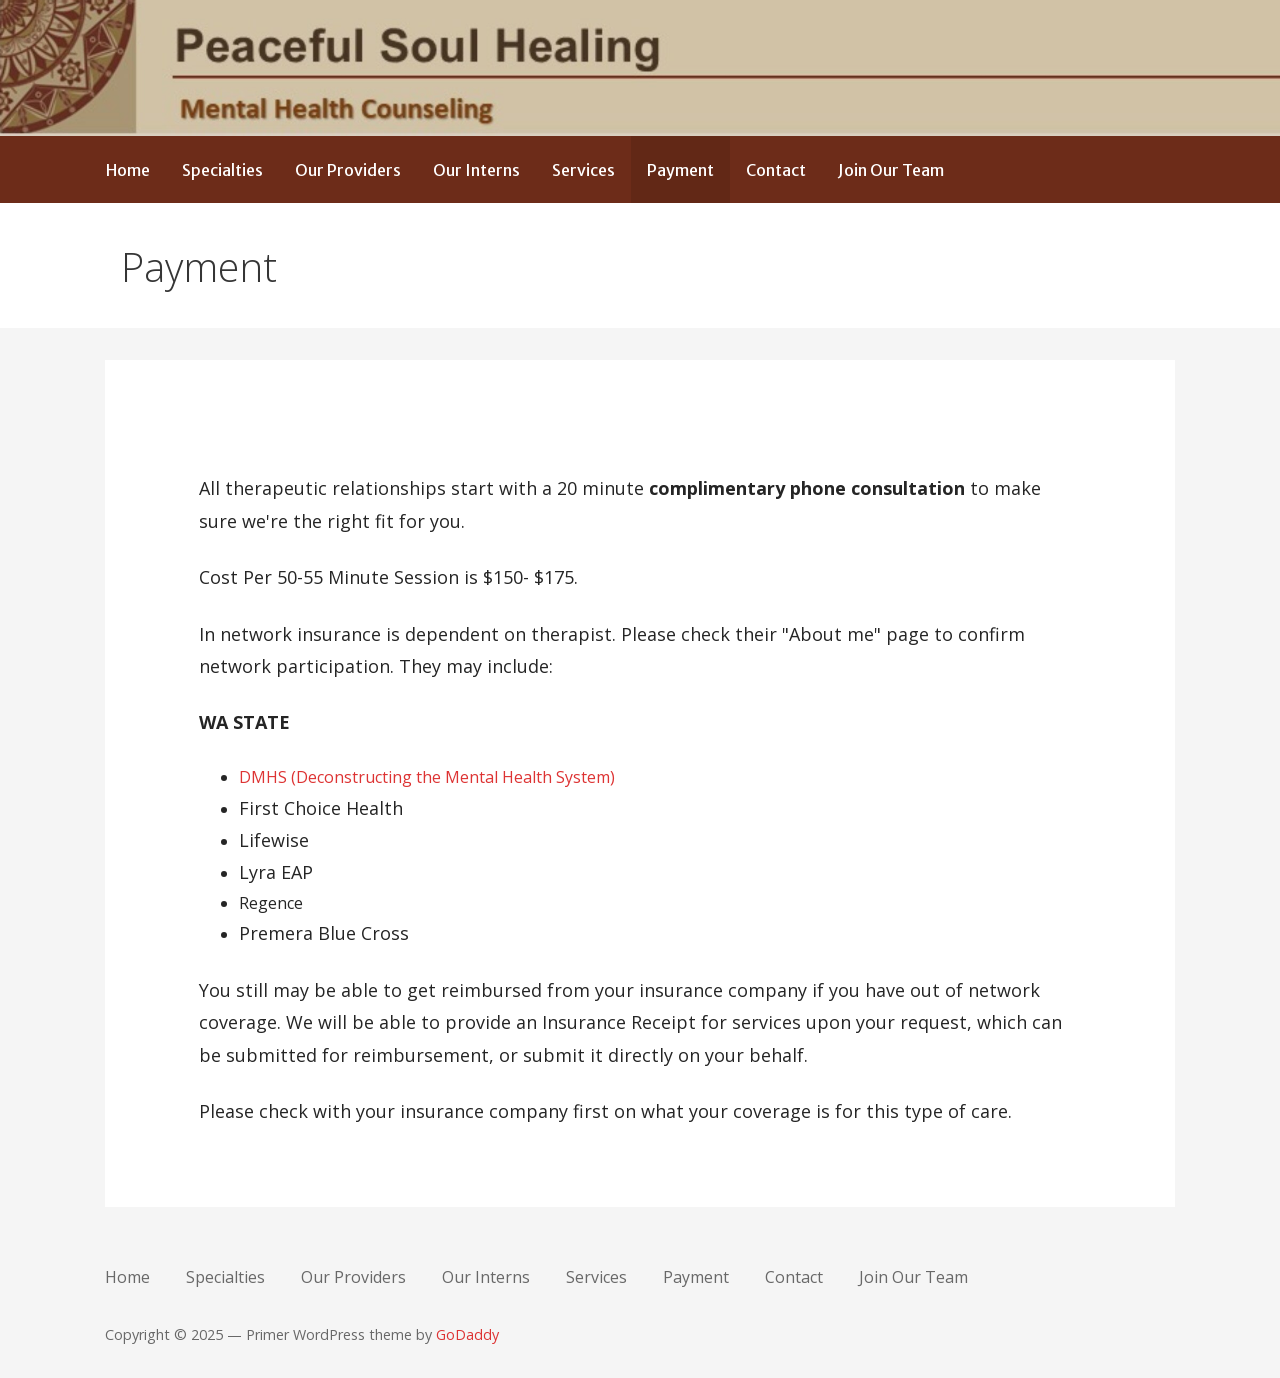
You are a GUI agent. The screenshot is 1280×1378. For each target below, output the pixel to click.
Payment (680, 170)
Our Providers (348, 170)
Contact (776, 170)
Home (128, 170)
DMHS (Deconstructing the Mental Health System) (427, 777)
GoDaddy (467, 1334)
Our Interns (476, 170)
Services (583, 170)
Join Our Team (891, 170)
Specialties (222, 170)
